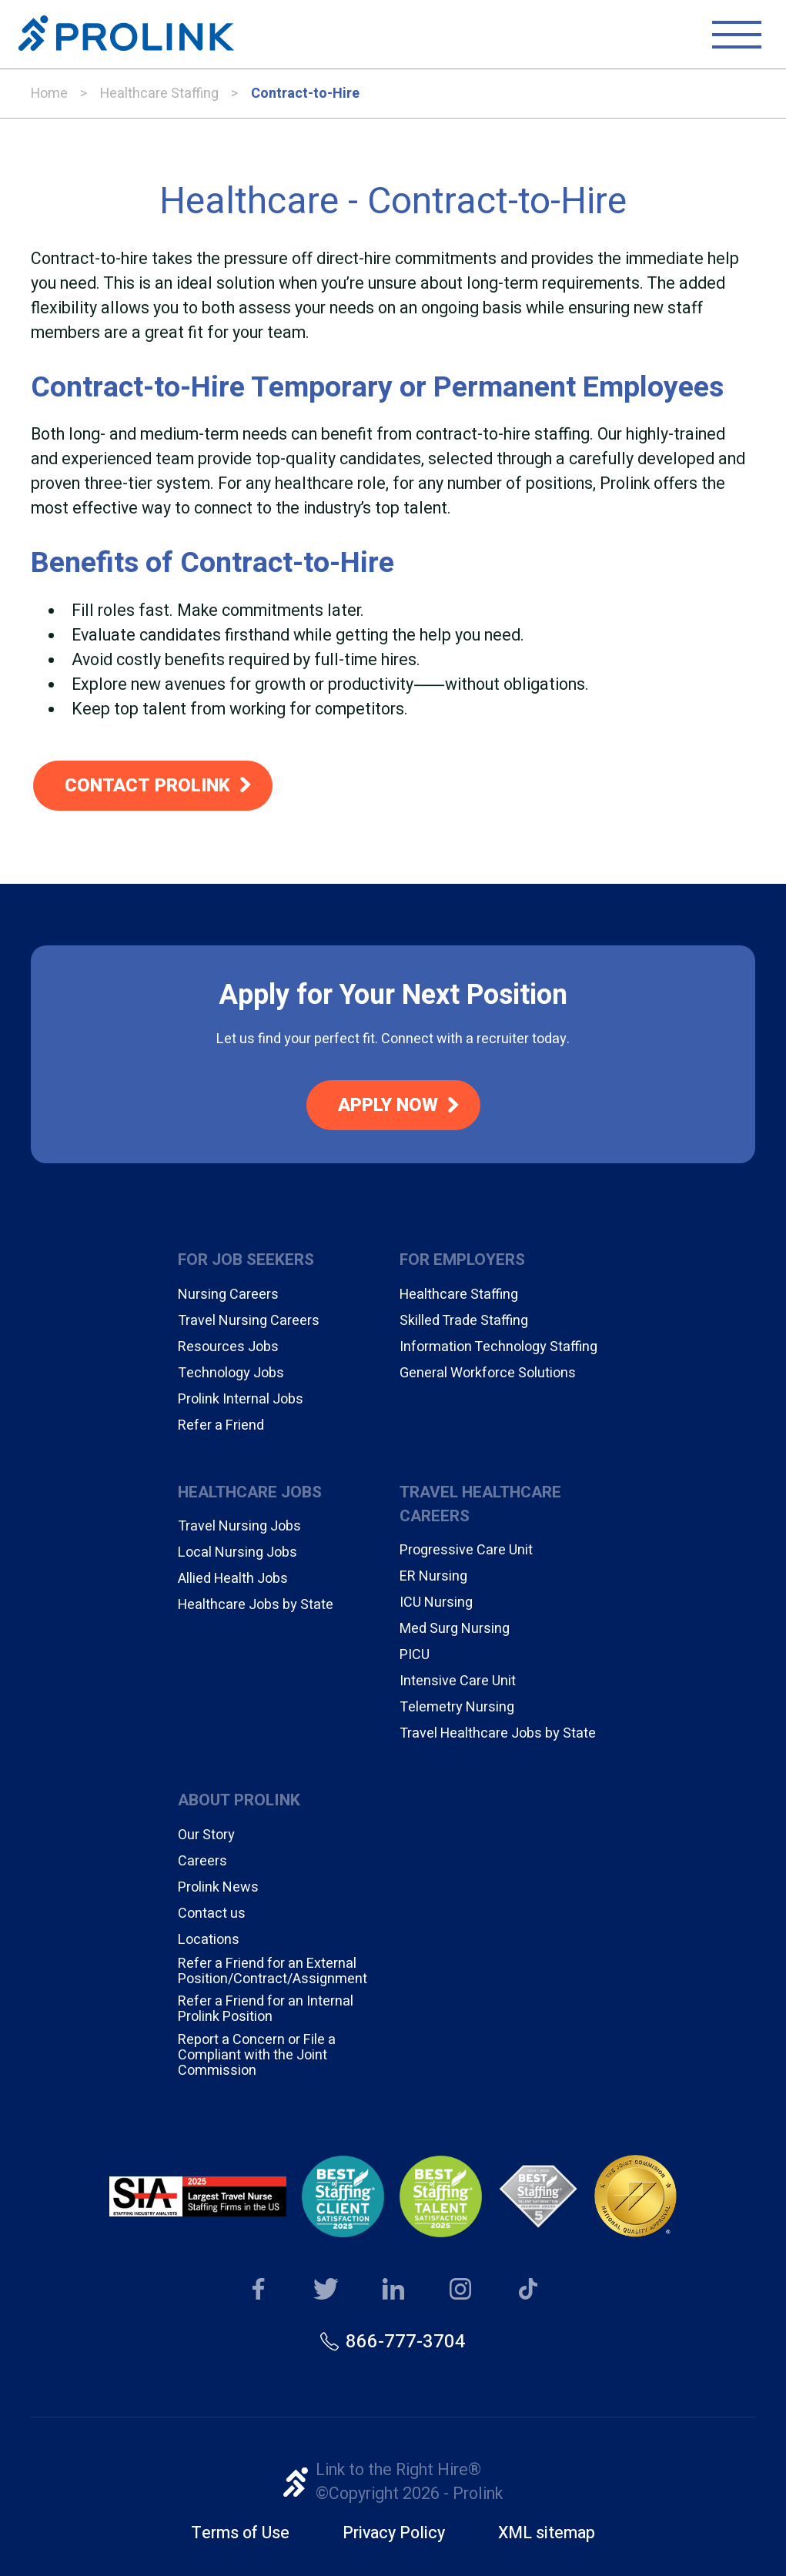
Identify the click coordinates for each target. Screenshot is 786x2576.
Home (49, 93)
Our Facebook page (258, 2290)
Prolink (126, 34)
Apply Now (388, 1105)
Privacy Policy (394, 2533)
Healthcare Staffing (159, 93)
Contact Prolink (147, 785)
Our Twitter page (326, 2290)
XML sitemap (546, 2533)
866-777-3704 (406, 2341)
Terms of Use (240, 2533)
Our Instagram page (460, 2290)
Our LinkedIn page (393, 2290)
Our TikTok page (527, 2290)
